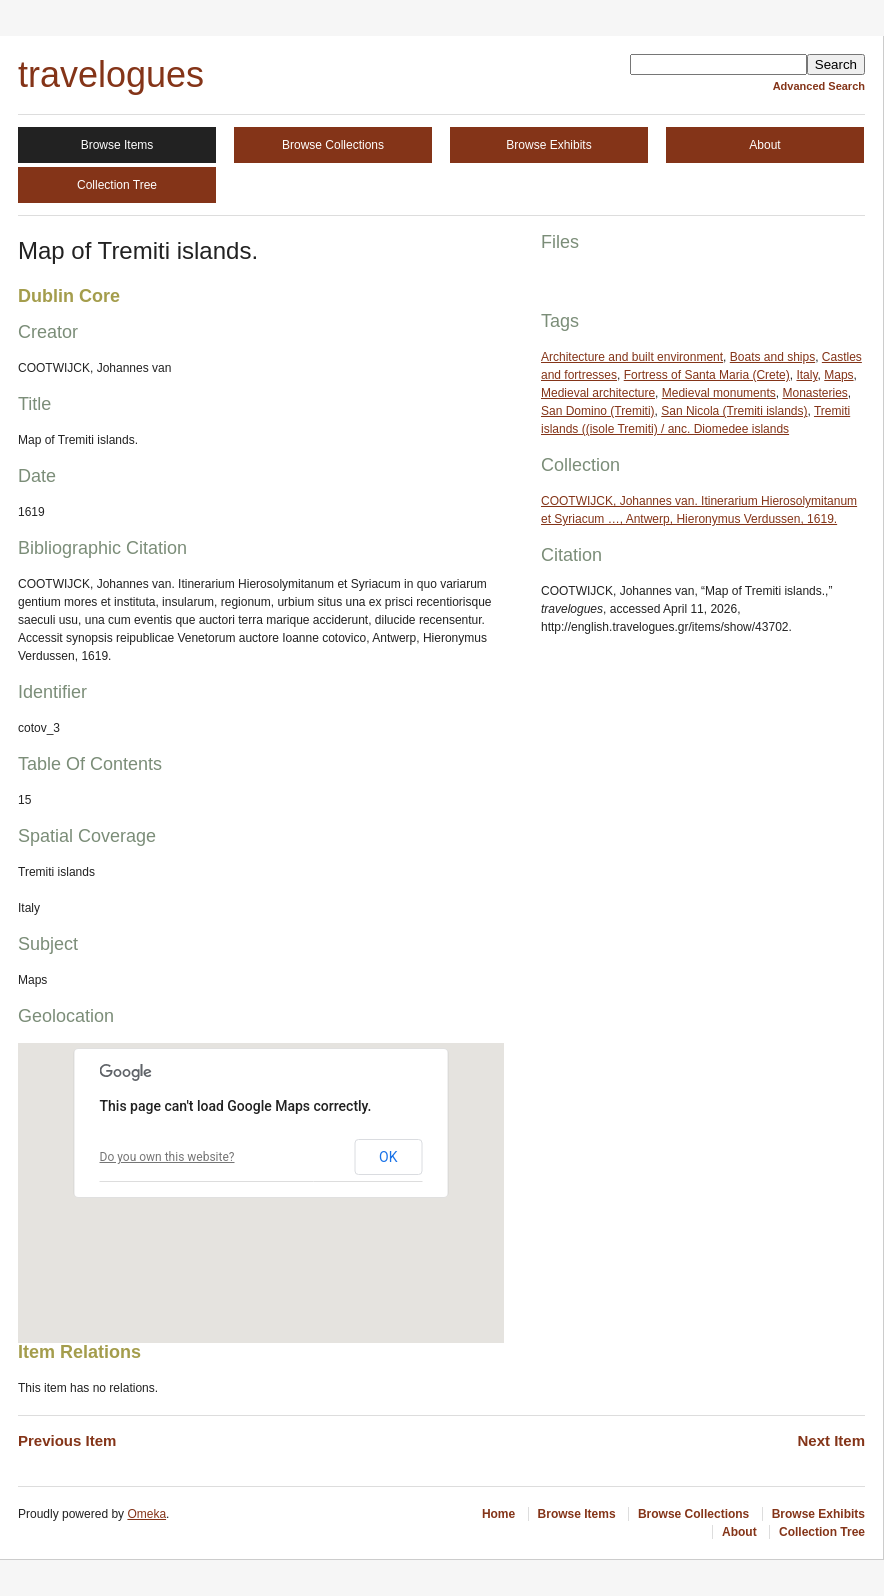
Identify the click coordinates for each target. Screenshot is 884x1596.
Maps (838, 375)
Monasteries (814, 393)
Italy (806, 375)
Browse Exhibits (548, 145)
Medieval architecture (598, 393)
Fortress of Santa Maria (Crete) (707, 375)
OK (388, 1157)
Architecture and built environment (632, 357)
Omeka (146, 1514)
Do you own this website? (167, 1157)
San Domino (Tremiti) (598, 411)
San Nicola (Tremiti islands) (734, 411)
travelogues (111, 74)
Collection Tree (117, 185)
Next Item (831, 1440)
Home (498, 1514)
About (764, 145)
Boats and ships (772, 357)
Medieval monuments (719, 393)
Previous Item (67, 1440)
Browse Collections (333, 145)
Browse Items (117, 145)
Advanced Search (819, 86)
